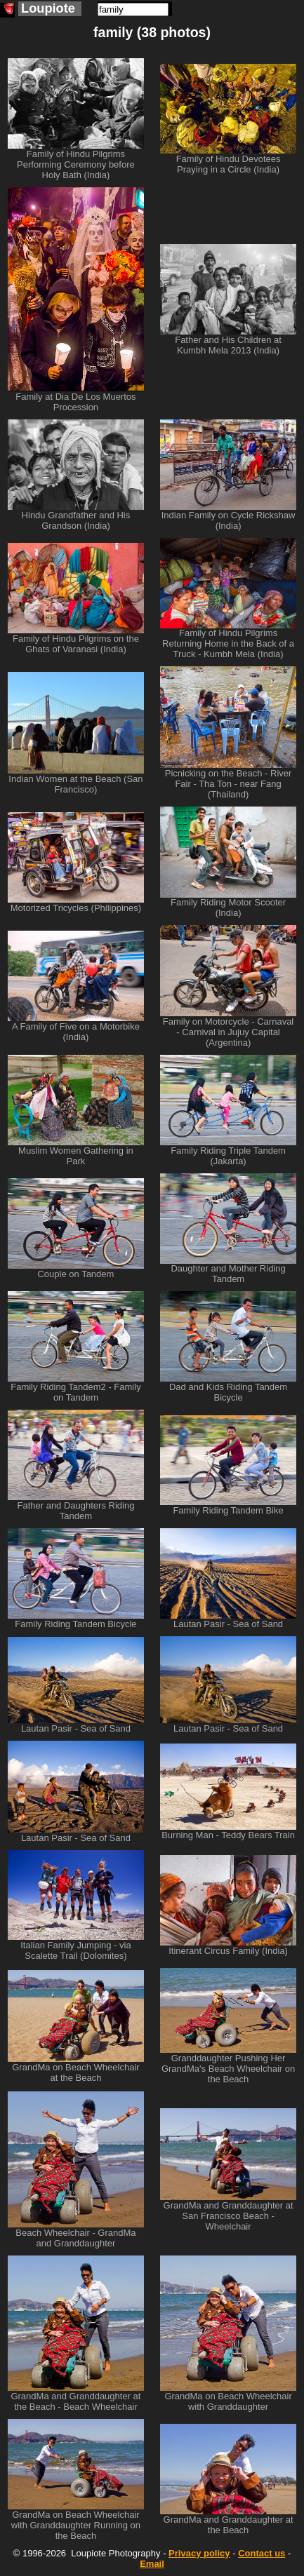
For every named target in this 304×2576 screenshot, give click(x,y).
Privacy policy (199, 2553)
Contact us (261, 2553)
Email (152, 2563)
